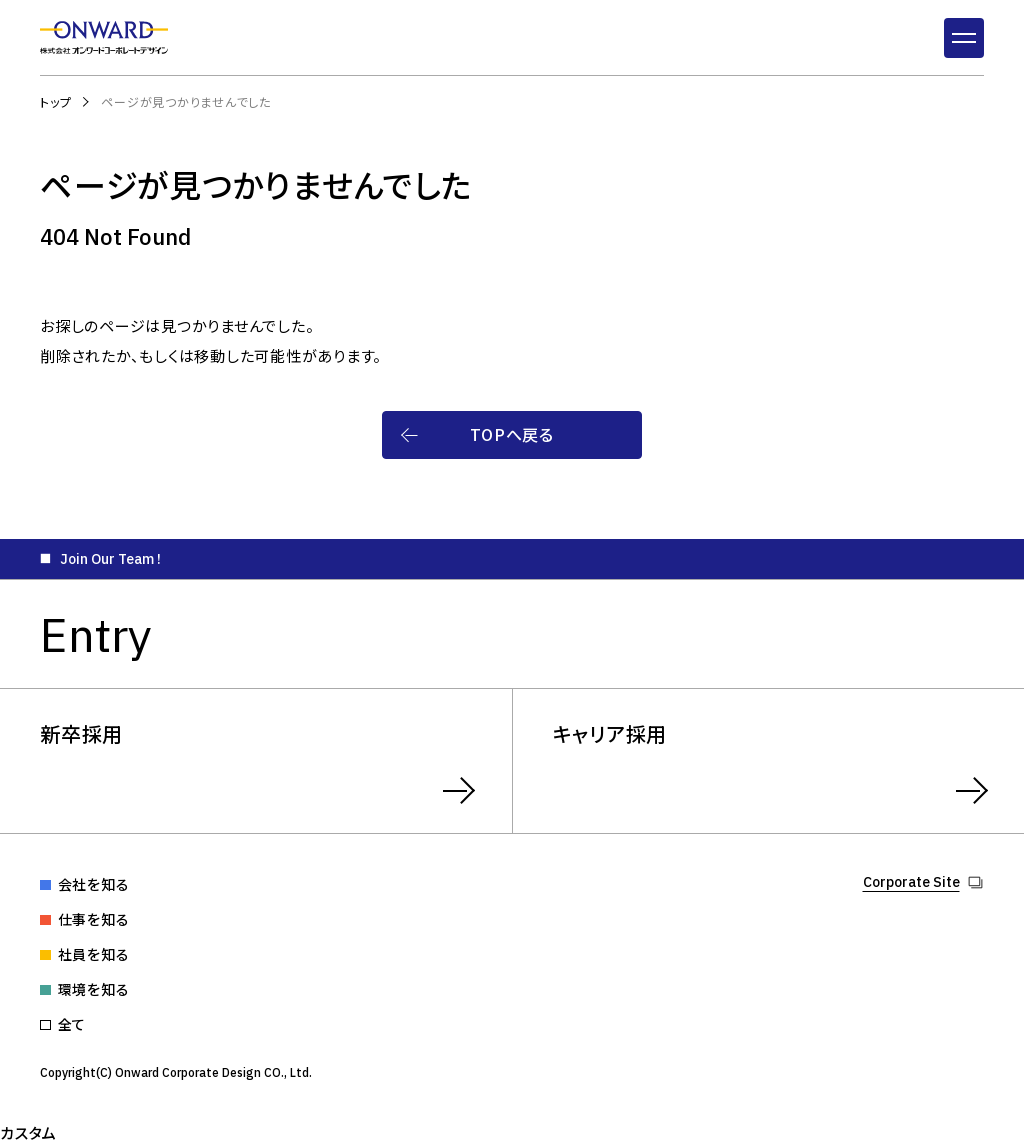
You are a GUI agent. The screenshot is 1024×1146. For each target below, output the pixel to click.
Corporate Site (911, 882)
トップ (55, 101)
